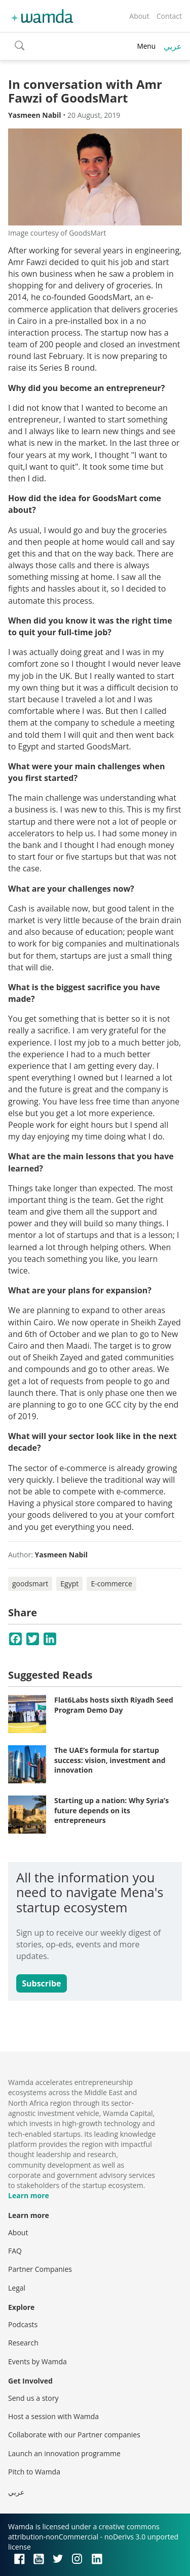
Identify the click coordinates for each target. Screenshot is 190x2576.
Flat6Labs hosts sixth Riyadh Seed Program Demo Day (113, 1705)
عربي (173, 46)
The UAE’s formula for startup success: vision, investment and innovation (110, 1760)
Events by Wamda (37, 2361)
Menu (146, 46)
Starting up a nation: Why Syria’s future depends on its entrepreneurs (111, 1810)
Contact (169, 16)
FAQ (15, 2251)
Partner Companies (40, 2269)
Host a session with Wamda (53, 2416)
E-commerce (111, 1583)
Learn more (28, 2195)
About (139, 16)
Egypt (69, 1583)
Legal (16, 2288)
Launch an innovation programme (64, 2453)
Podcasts (22, 2324)
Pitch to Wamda (34, 2471)
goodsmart (30, 1583)
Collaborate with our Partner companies (74, 2434)
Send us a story (33, 2398)
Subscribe (41, 1983)
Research (23, 2342)
